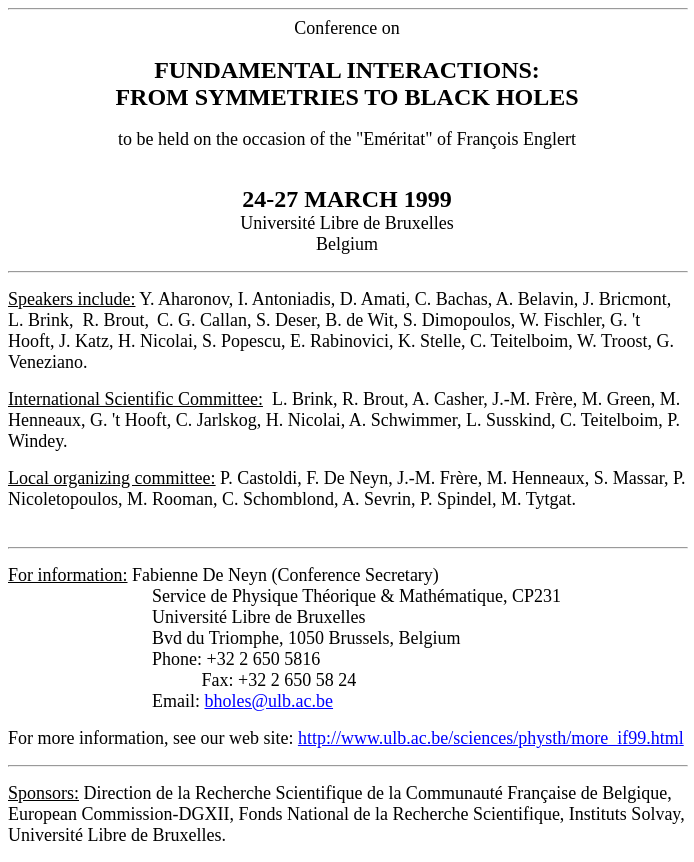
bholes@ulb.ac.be (269, 701)
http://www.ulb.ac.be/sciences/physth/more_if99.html (491, 738)
